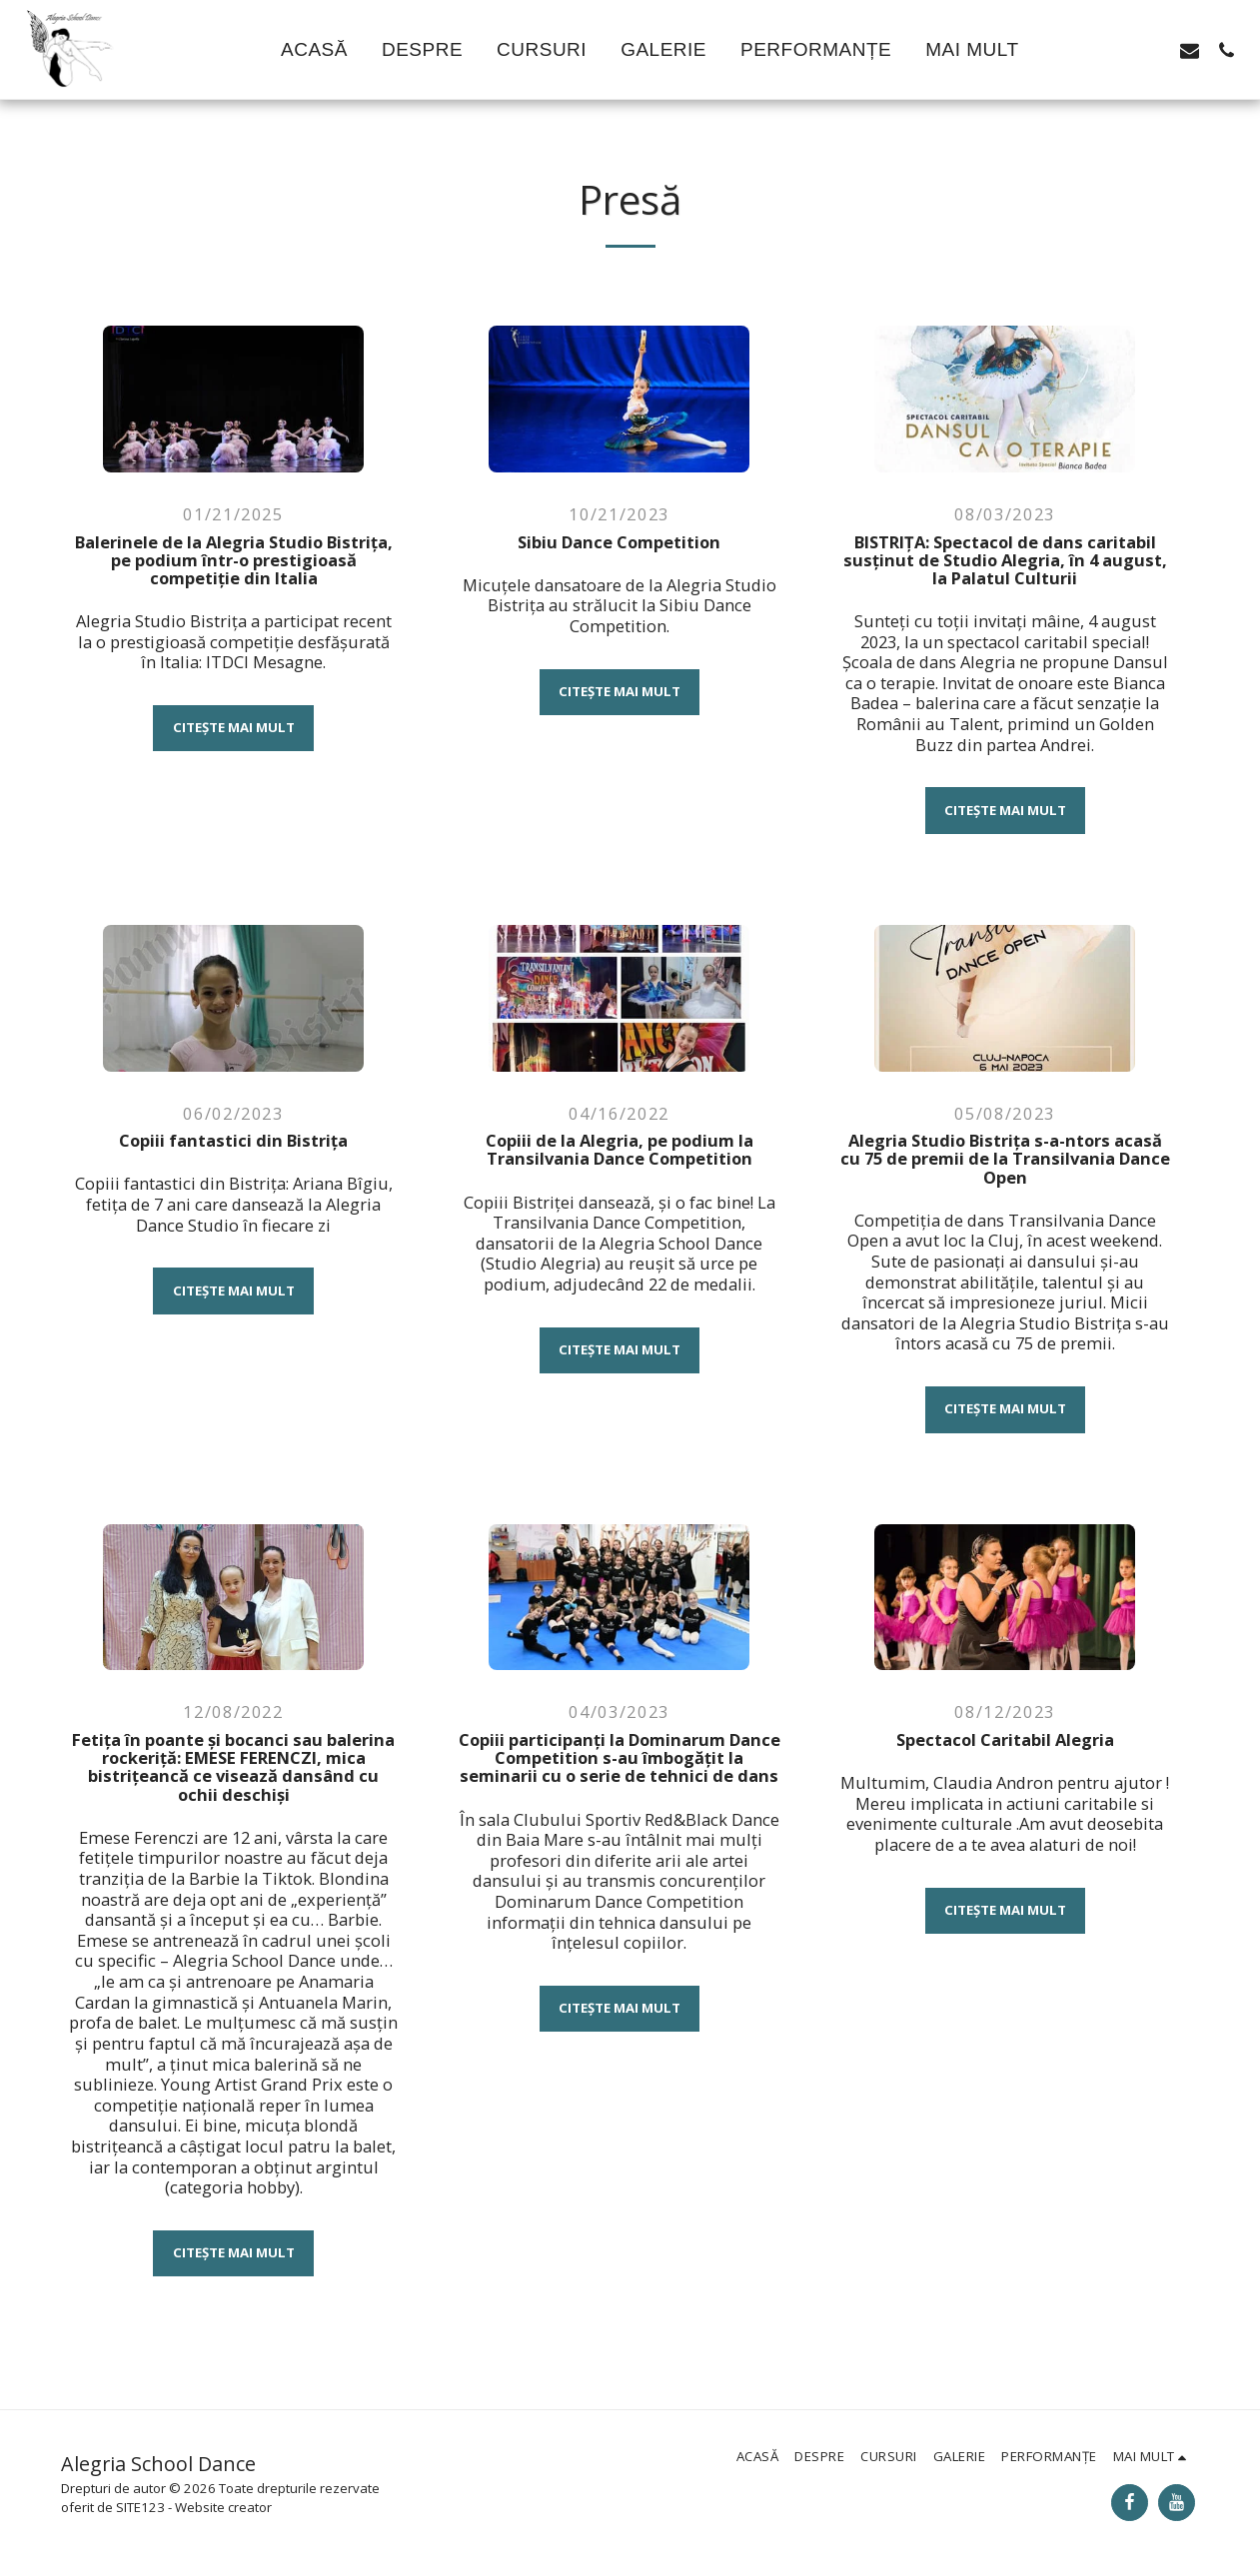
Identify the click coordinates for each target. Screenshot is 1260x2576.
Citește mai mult (234, 727)
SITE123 (140, 2507)
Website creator (223, 2507)
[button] (1078, 50)
